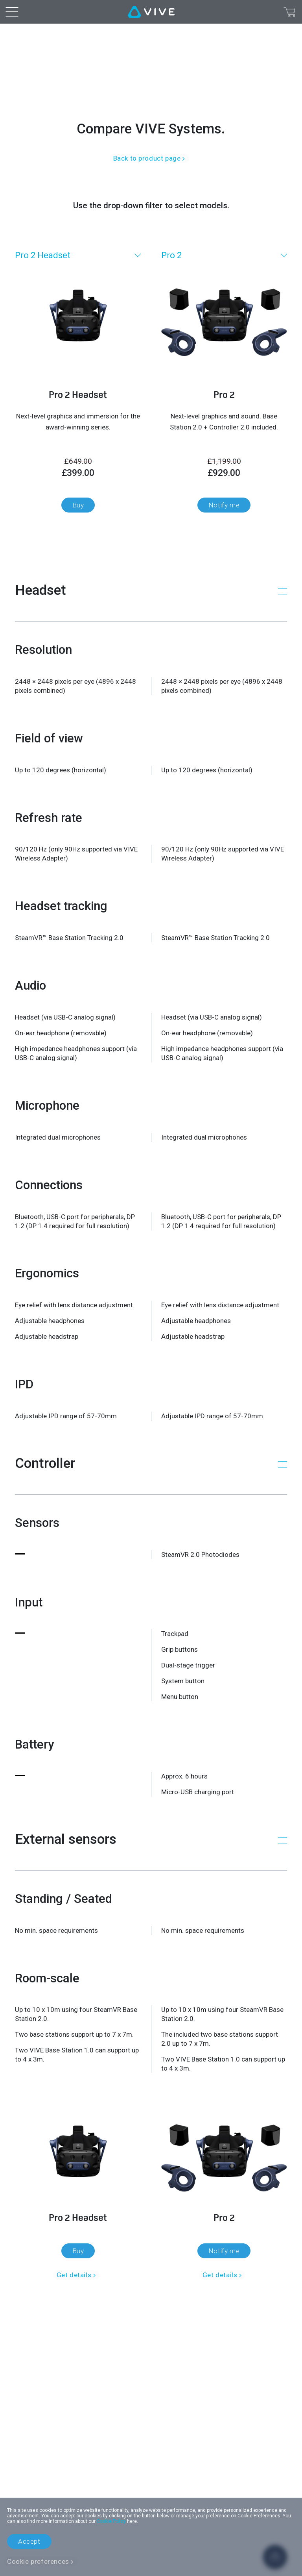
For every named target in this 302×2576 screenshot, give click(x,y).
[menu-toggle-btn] (12, 12)
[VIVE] (151, 12)
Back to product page (147, 158)
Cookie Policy (111, 2521)
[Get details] (78, 2171)
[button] (151, 590)
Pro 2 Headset (42, 255)
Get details (74, 2275)
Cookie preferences (38, 2561)
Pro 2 (171, 255)
